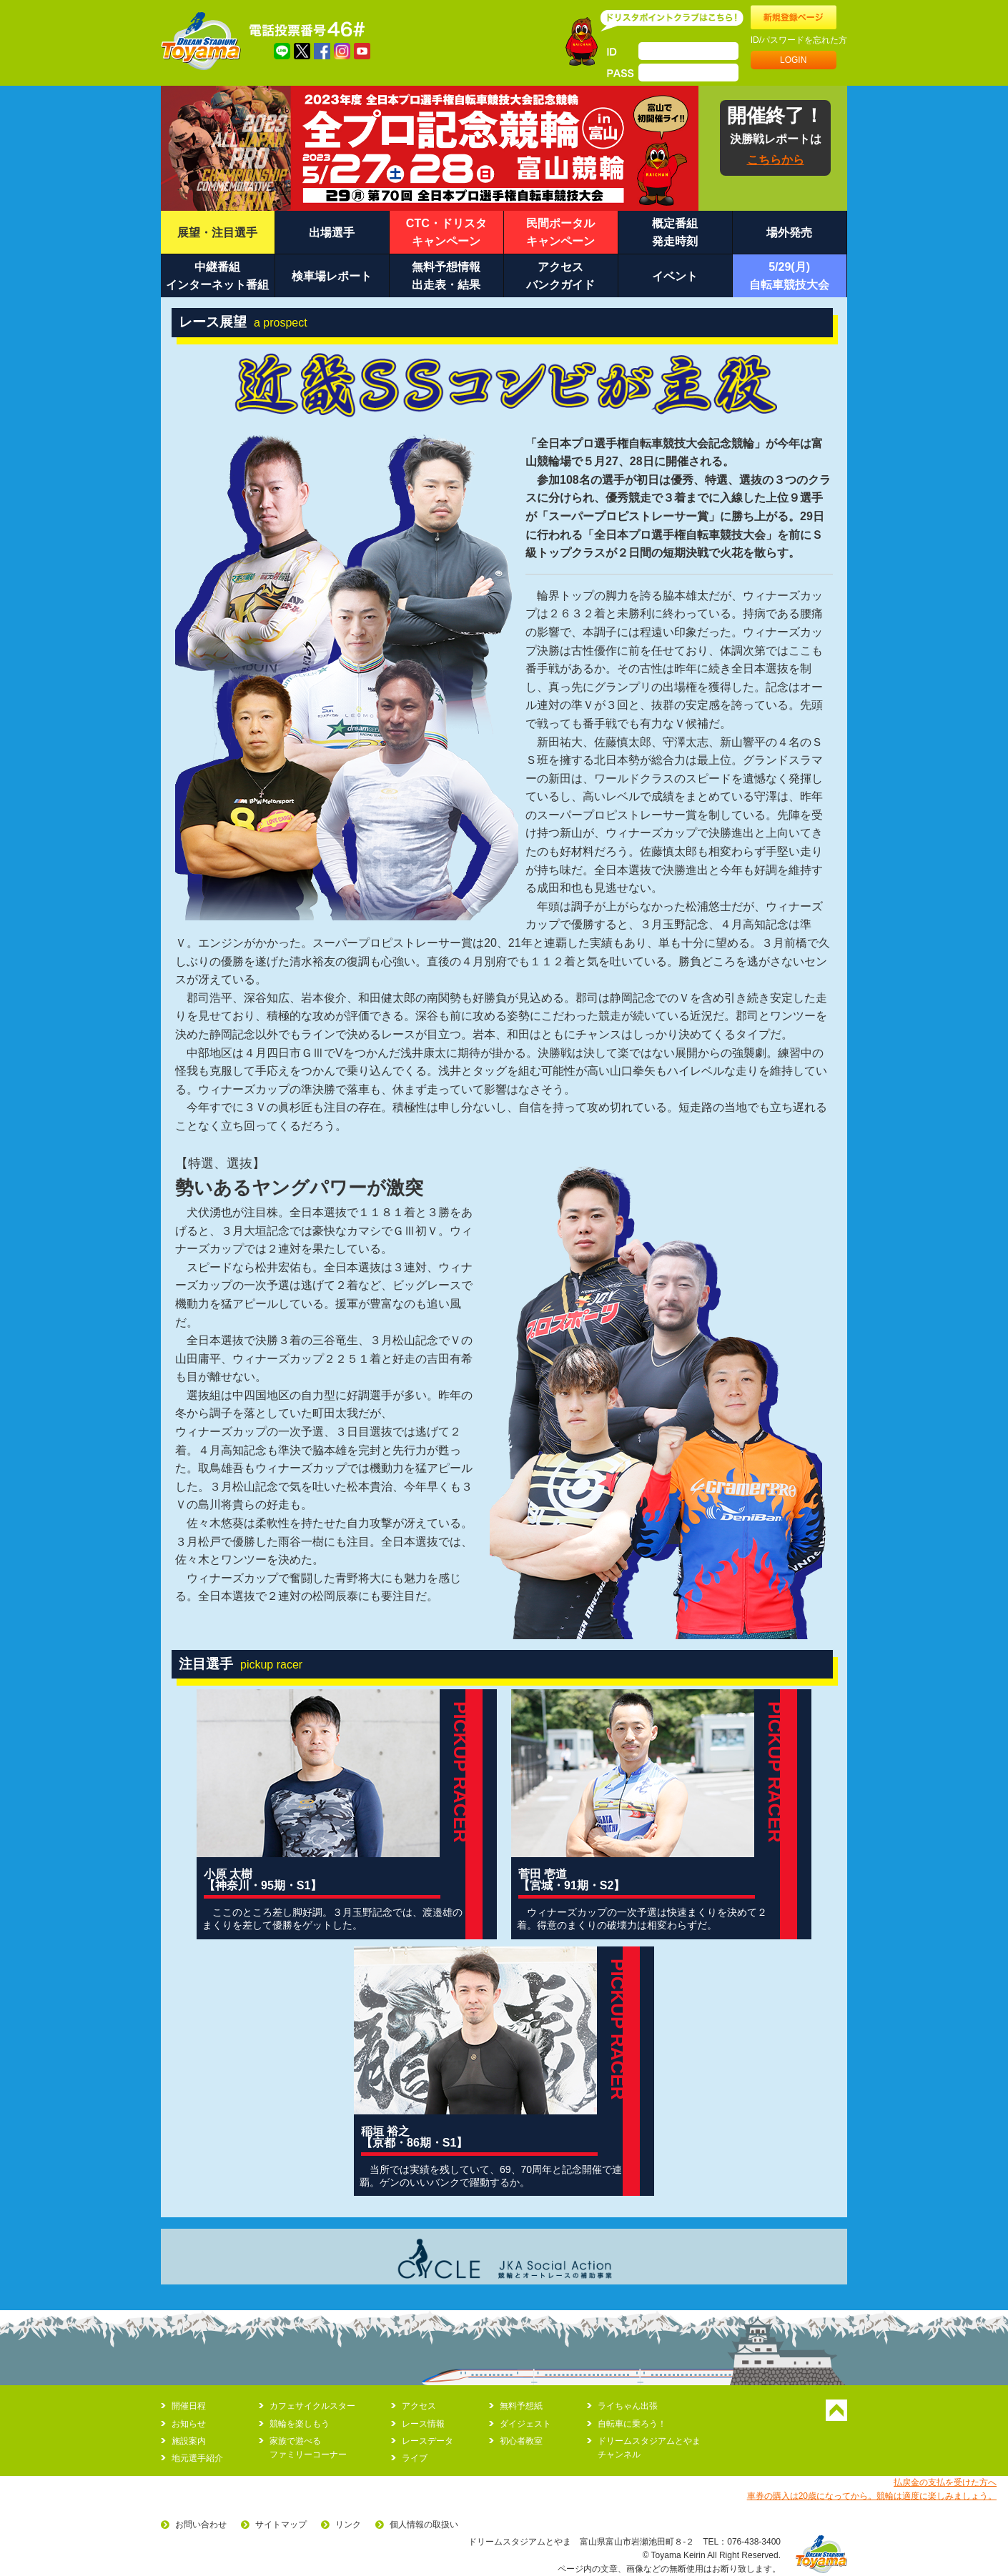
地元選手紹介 (197, 2458)
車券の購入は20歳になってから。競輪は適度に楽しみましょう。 (872, 2496)
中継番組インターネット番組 (217, 276)
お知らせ (189, 2424)
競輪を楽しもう (300, 2424)
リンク (348, 2525)
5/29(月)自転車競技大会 (789, 276)
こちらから (775, 160)
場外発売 (789, 233)
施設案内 (189, 2441)
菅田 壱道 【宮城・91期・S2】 (571, 1880)
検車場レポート (332, 276)
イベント (675, 276)
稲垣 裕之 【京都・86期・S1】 (414, 2137)
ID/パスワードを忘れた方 (799, 40)
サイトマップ (281, 2525)
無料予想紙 (521, 2406)
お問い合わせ (201, 2525)
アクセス (419, 2406)
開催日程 (189, 2406)
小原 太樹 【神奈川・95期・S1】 (263, 1880)
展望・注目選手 (217, 233)
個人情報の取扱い (424, 2525)
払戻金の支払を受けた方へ (945, 2482)
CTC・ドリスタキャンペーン (446, 232)
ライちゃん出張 (628, 2406)
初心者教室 (521, 2441)
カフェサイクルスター (312, 2406)
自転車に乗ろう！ (632, 2424)
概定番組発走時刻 (675, 232)
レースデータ (427, 2441)
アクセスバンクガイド (560, 276)
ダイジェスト (525, 2424)
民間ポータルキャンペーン (560, 232)
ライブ (415, 2458)
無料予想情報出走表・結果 (446, 276)
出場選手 (332, 233)
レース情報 (423, 2424)
